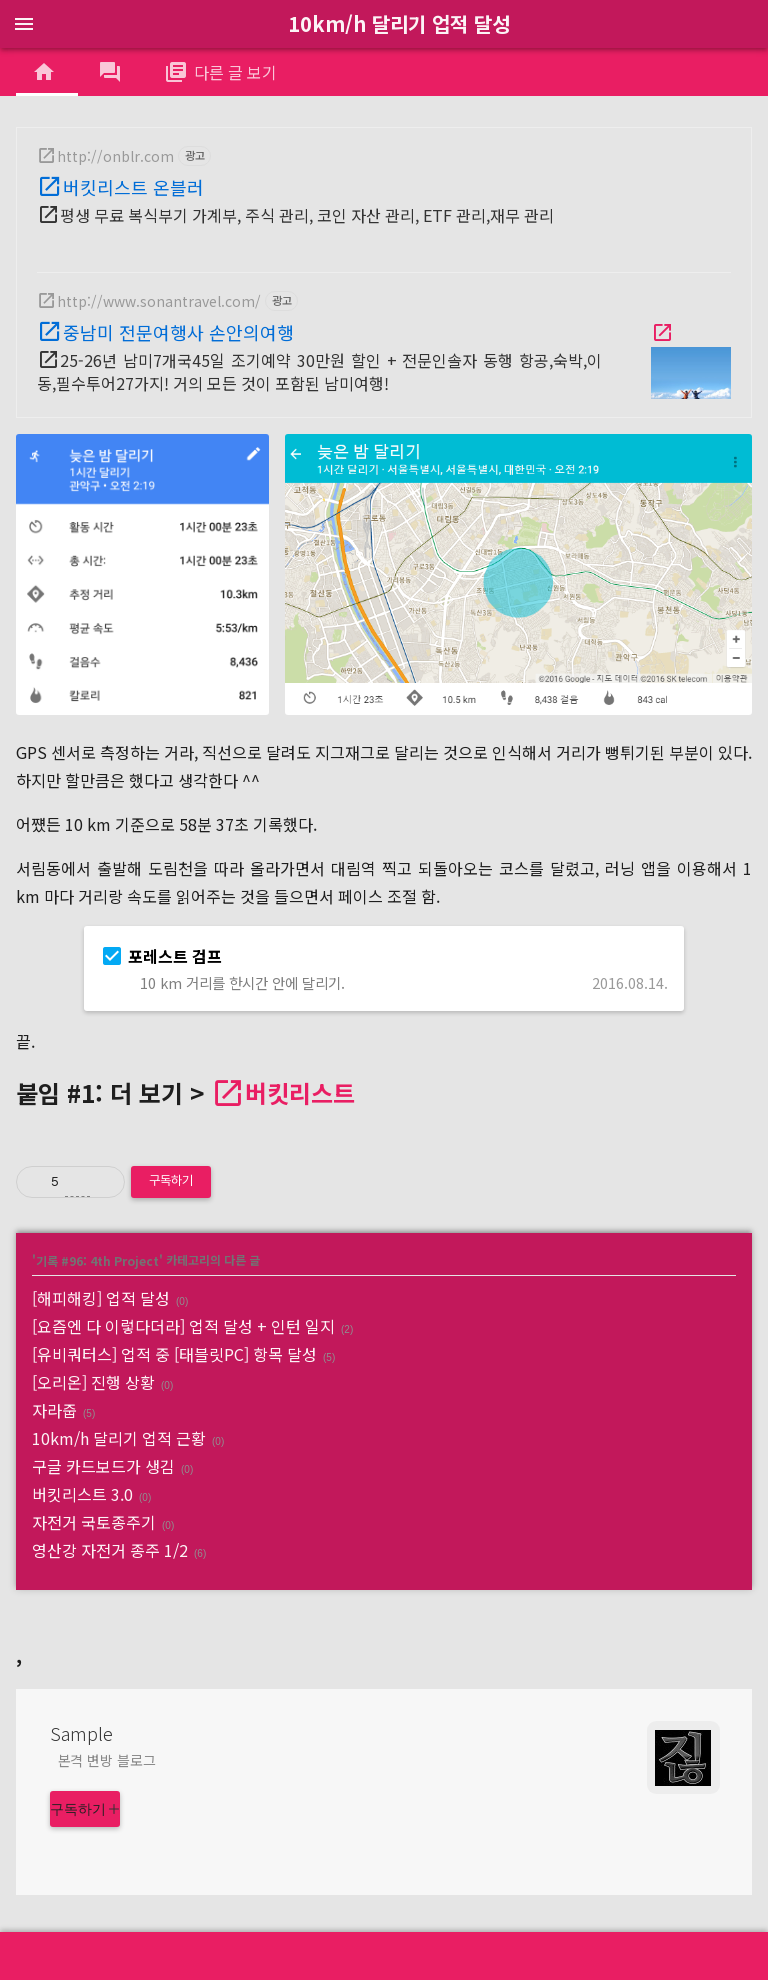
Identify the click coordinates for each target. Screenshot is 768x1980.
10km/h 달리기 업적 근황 (119, 1438)
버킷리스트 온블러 (133, 187)
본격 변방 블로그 (107, 1760)
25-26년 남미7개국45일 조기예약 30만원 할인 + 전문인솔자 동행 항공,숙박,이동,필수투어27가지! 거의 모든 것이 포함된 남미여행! (319, 371)
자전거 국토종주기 (94, 1522)
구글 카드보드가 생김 (103, 1466)
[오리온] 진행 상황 (93, 1382)
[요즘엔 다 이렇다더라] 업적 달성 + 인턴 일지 (183, 1326)
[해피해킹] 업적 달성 (101, 1298)
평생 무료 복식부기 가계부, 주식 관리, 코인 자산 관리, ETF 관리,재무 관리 (307, 215)
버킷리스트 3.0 (82, 1494)
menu (24, 24)
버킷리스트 (300, 1092)
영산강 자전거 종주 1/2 (110, 1550)
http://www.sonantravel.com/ (159, 301)
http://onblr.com (115, 156)
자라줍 (54, 1410)
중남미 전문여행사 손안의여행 (178, 332)
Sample (81, 1733)
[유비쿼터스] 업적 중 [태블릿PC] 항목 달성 (174, 1354)
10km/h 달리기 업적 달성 (399, 23)
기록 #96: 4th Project (97, 1259)
